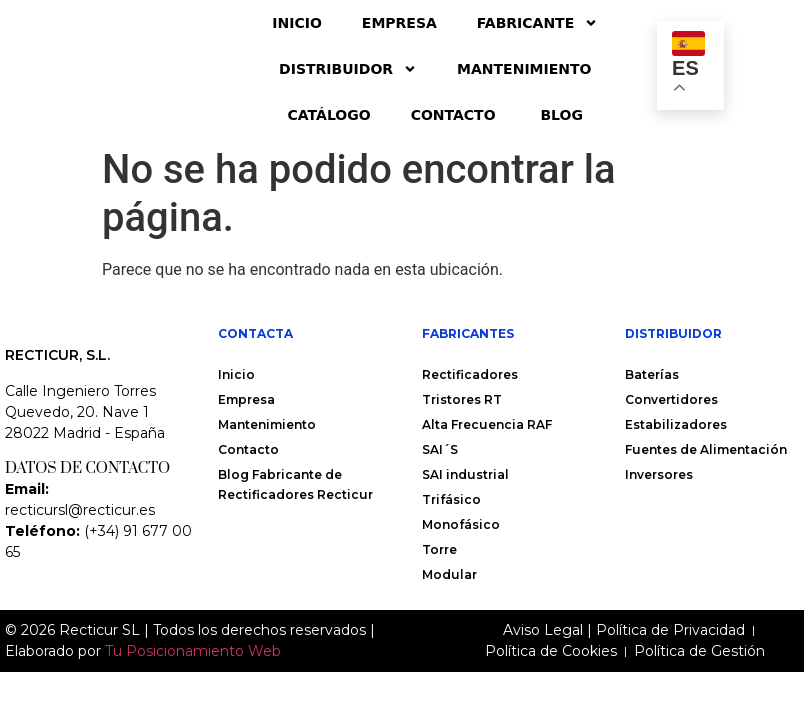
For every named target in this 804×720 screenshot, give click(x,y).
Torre (439, 549)
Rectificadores (470, 374)
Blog (561, 115)
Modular (449, 574)
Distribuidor (348, 69)
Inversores (659, 474)
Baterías (652, 374)
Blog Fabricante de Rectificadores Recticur (295, 484)
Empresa (399, 23)
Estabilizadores (676, 424)
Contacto (456, 115)
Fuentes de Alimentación (706, 449)
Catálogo (329, 115)
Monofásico (461, 524)
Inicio (297, 23)
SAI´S (440, 449)
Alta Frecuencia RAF (487, 424)
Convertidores (671, 399)
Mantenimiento (524, 69)
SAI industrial (465, 474)
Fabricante (537, 23)
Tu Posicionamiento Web (193, 673)
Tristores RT (462, 399)
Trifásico (451, 499)
